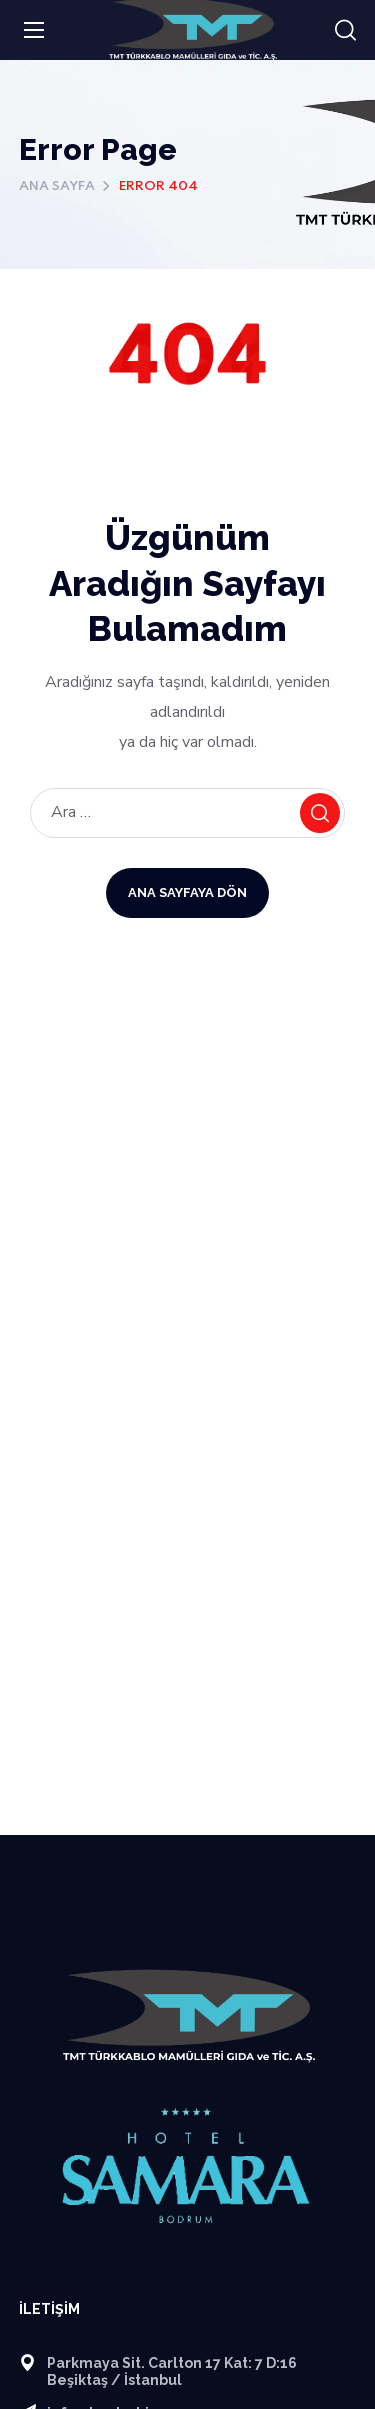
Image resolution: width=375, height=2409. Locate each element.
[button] (345, 31)
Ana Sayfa (57, 186)
